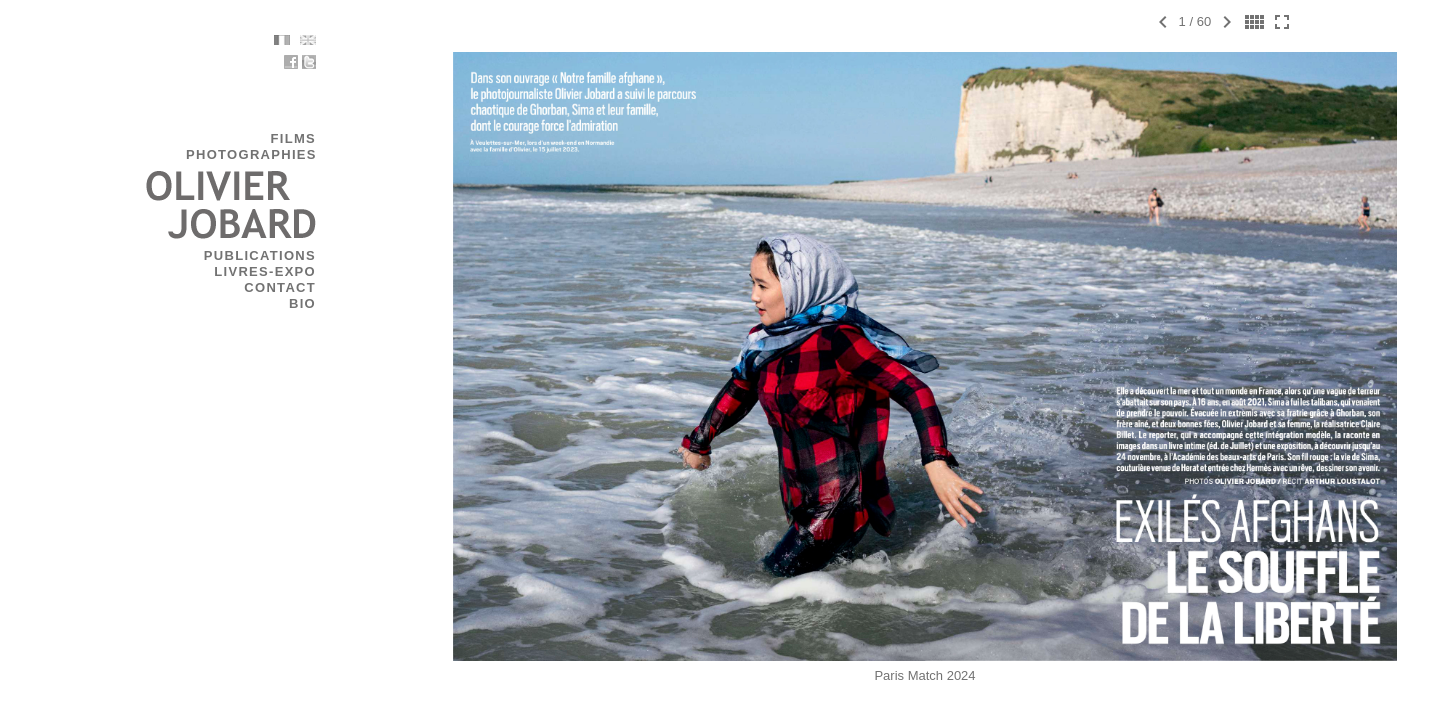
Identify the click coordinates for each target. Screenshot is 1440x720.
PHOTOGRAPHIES (294, 154)
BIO (345, 303)
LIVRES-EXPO (308, 271)
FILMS (337, 138)
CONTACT (323, 287)
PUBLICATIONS (303, 255)
